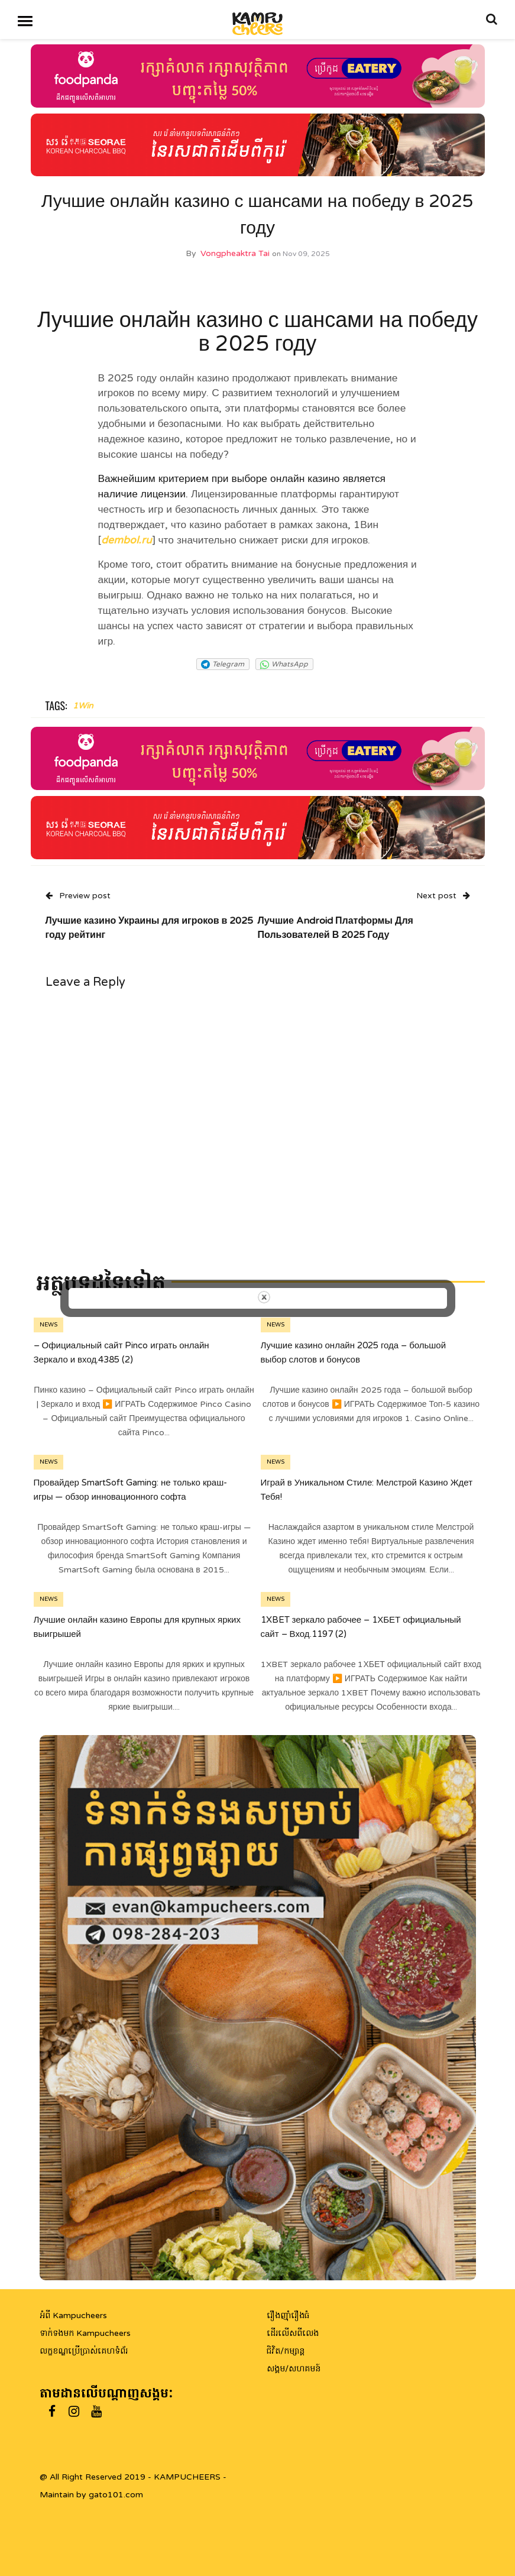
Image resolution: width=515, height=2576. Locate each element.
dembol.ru (126, 540)
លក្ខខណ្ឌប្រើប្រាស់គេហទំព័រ (84, 2351)
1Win (83, 706)
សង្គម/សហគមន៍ (293, 2369)
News (48, 1324)
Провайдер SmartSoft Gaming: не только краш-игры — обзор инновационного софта (131, 1489)
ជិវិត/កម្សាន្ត (286, 2351)
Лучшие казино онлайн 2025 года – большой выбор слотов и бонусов (353, 1352)
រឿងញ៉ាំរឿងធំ (288, 2315)
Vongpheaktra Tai (235, 253)
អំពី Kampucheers (73, 2315)
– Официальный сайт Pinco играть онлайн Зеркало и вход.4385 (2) (121, 1352)
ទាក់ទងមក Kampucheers (85, 2333)
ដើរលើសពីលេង (293, 2333)
